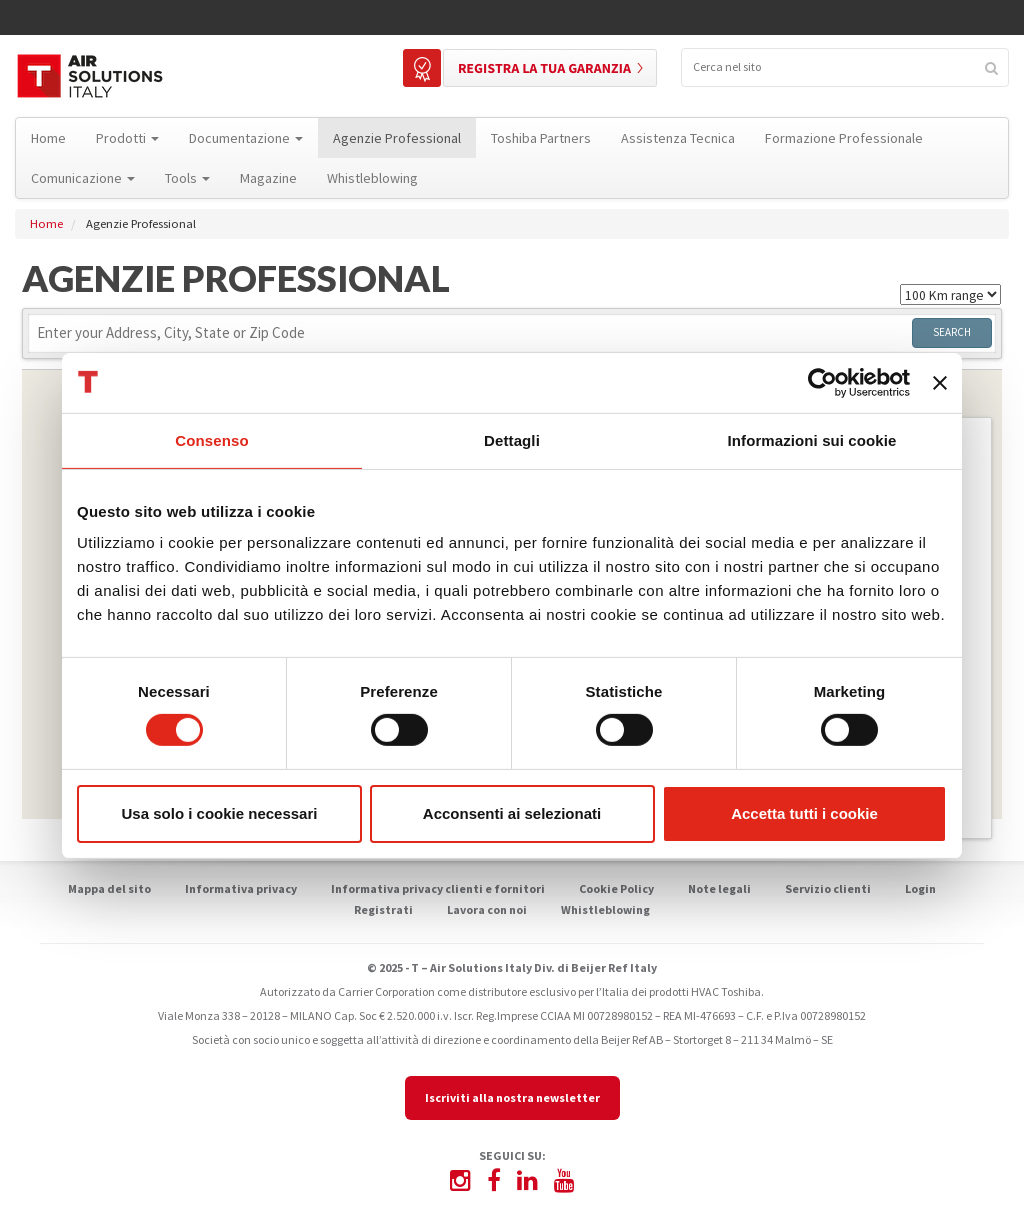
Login (920, 888)
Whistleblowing (605, 909)
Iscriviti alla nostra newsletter (512, 1097)
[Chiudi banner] (940, 382)
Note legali (719, 888)
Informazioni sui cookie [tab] (812, 439)
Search (952, 332)
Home (46, 223)
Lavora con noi (487, 909)
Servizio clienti (828, 888)
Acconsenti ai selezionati (512, 813)
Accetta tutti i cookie (804, 813)
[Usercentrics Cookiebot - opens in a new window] (822, 382)
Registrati (383, 909)
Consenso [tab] (211, 439)
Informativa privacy (241, 888)
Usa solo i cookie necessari (220, 813)
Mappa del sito (109, 888)
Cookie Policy (616, 888)
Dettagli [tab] (512, 439)
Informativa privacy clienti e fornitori (438, 888)
